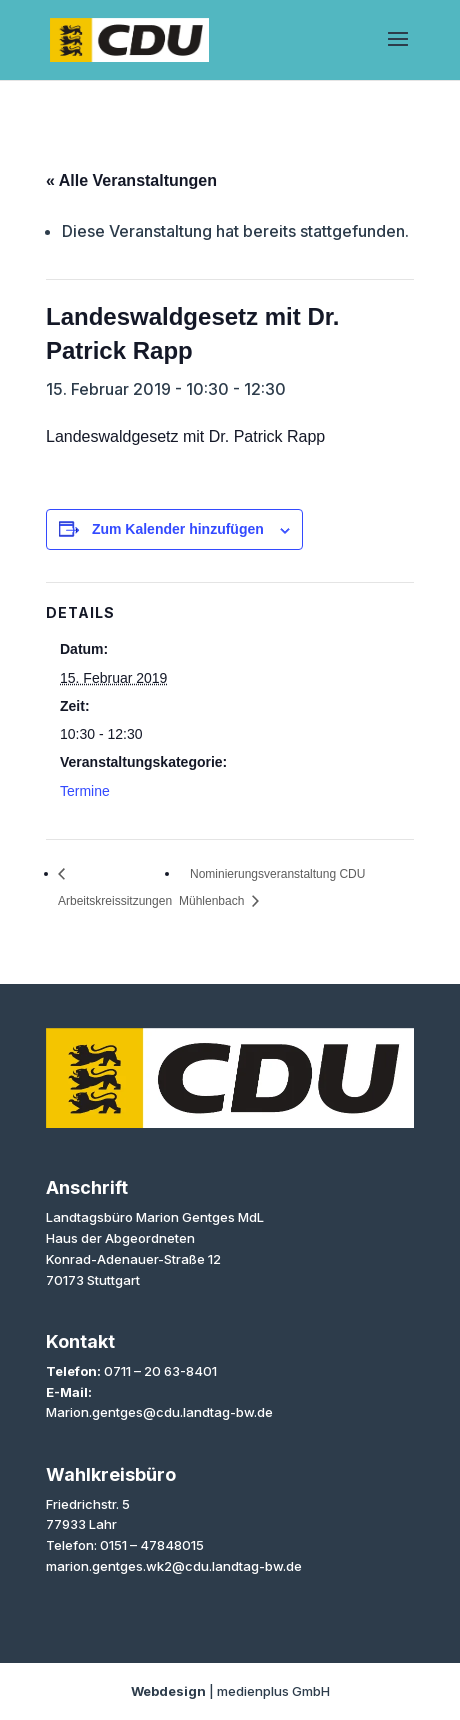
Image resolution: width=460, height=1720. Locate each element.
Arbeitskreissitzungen (115, 901)
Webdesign (168, 1691)
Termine (85, 791)
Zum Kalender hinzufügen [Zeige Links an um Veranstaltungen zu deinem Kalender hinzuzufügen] (178, 529)
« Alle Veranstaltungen (131, 180)
